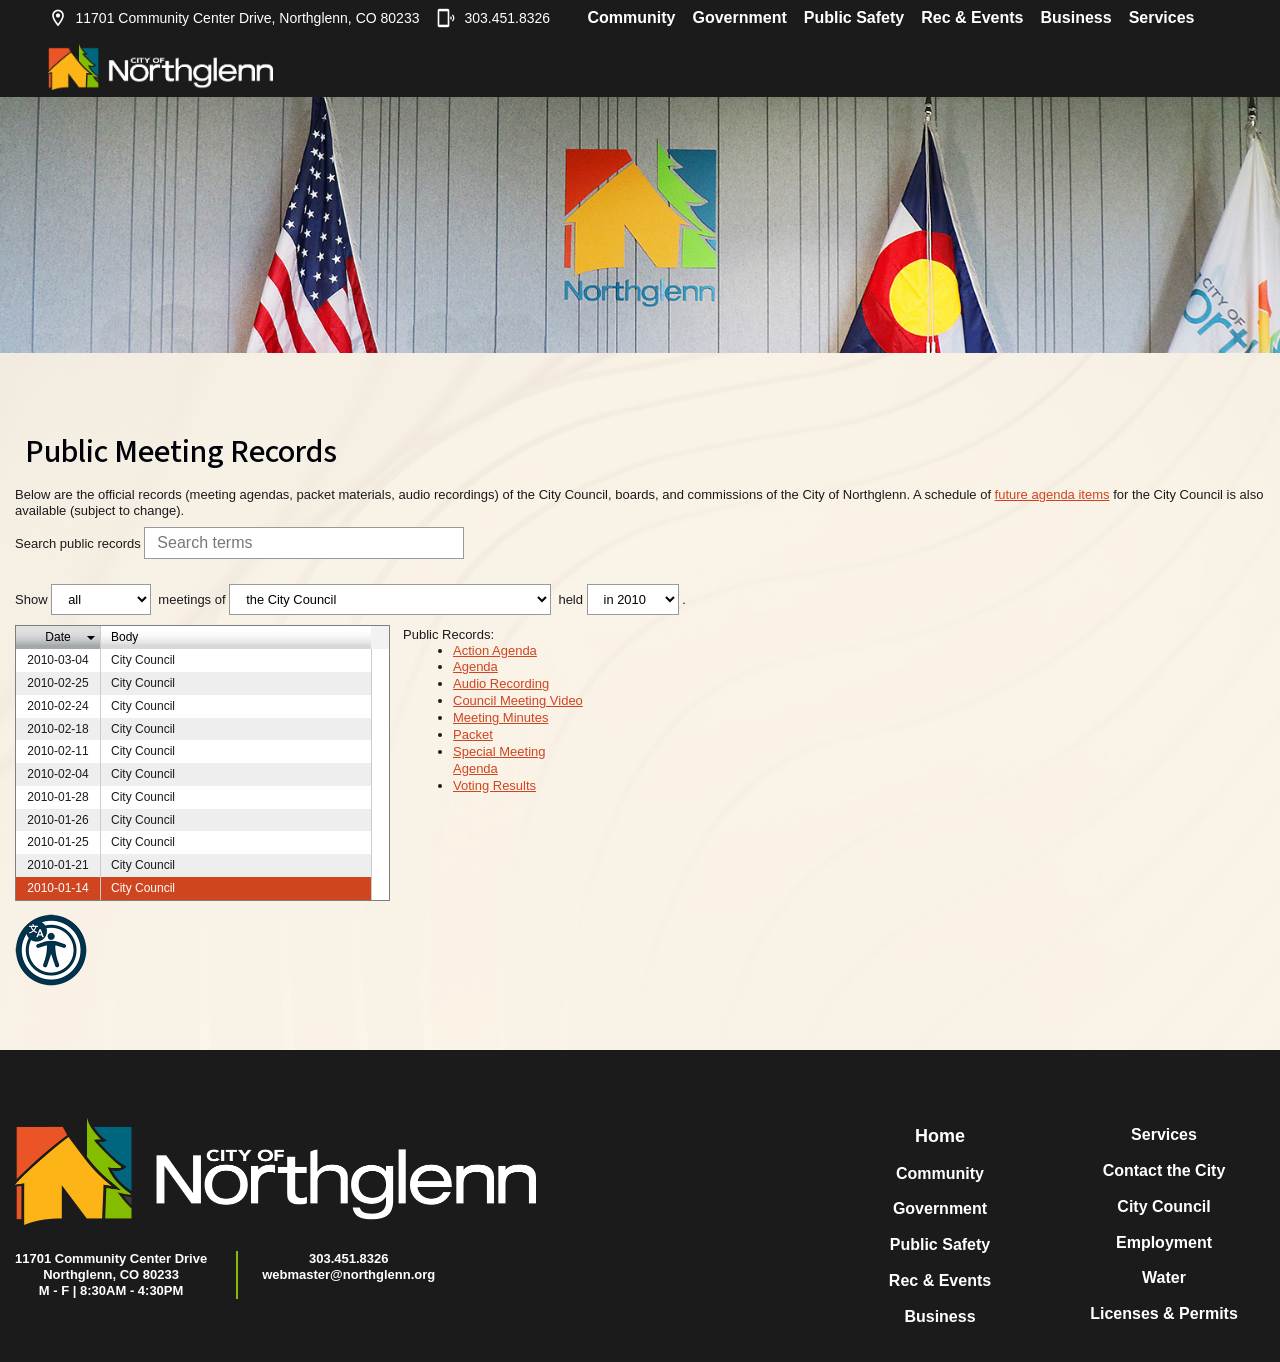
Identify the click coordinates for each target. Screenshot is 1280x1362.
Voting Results (494, 785)
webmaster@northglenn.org (348, 1274)
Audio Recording (501, 683)
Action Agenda (495, 650)
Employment (1164, 1242)
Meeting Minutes (500, 717)
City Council (1163, 1206)
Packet (473, 734)
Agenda (475, 666)
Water (1164, 1277)
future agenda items (1052, 494)
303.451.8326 (493, 18)
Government (739, 17)
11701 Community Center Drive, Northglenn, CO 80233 (234, 18)
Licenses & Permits (1164, 1313)
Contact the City (1164, 1170)
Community (631, 17)
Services (1162, 17)
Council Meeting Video (518, 700)
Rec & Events (972, 17)
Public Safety (854, 17)
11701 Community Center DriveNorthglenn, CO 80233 (111, 1266)
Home (940, 1136)
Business (1075, 17)
